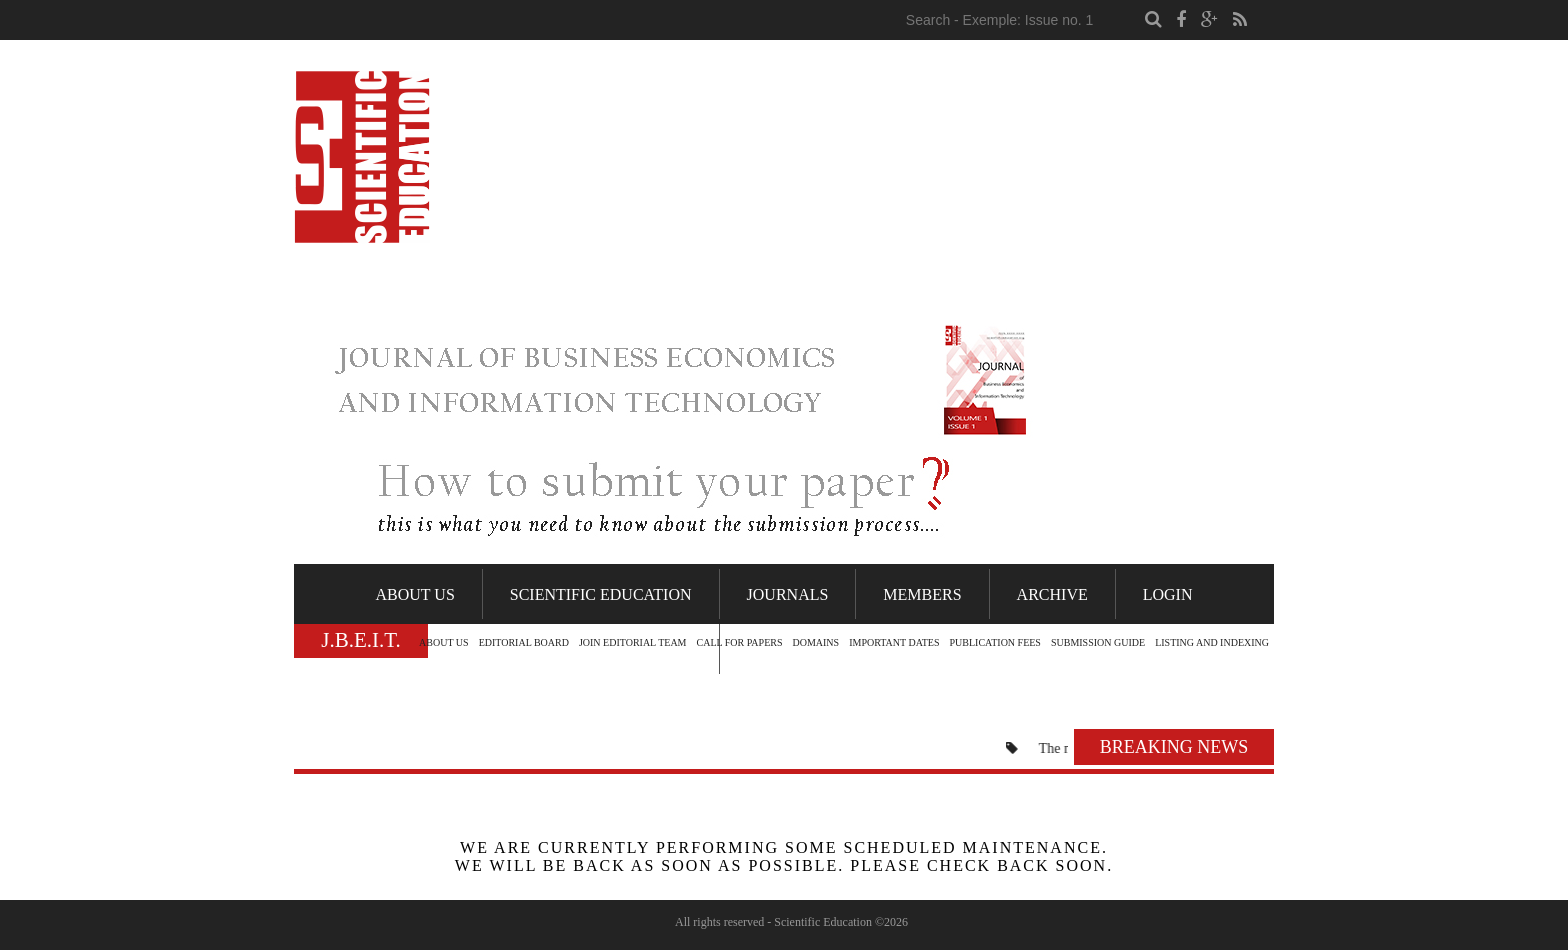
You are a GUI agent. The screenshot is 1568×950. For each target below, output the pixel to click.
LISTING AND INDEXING (1212, 642)
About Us (415, 594)
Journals (788, 594)
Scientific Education (601, 594)
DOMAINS (815, 642)
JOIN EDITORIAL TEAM (633, 642)
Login (1168, 594)
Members (922, 594)
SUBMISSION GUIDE (1098, 642)
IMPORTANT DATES (894, 642)
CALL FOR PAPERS (740, 642)
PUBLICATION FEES (995, 642)
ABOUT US (444, 642)
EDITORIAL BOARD (524, 642)
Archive (1052, 594)
